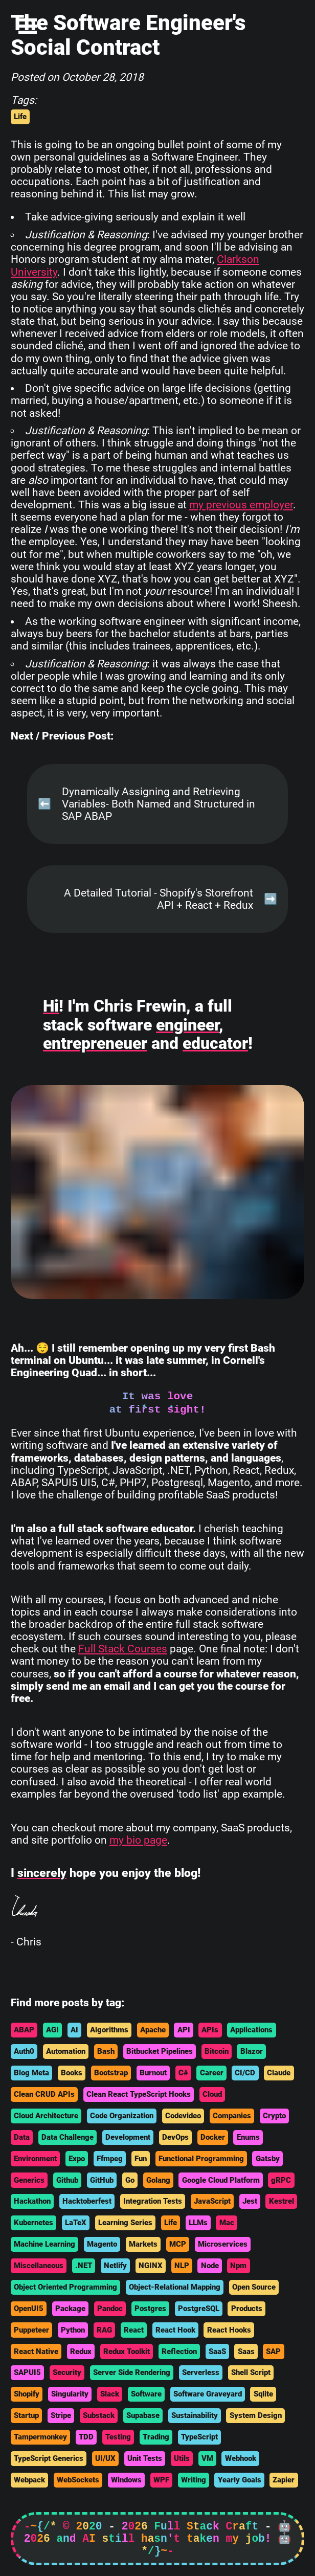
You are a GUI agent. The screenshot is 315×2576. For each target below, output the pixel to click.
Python (73, 2330)
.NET (83, 2265)
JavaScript (212, 2201)
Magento (102, 2244)
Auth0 (24, 2051)
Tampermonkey (40, 2436)
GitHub (102, 2180)
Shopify (26, 2394)
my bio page (138, 1840)
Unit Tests (144, 2458)
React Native (36, 2351)
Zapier (284, 2479)
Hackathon (32, 2201)
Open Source (254, 2287)
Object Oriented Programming (65, 2287)
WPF (161, 2479)
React (134, 2330)
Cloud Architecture (46, 2115)
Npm (238, 2265)
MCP (177, 2244)
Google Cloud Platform (221, 2180)
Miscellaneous (38, 2265)
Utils (182, 2458)
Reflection (179, 2351)
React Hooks (229, 2330)
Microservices (223, 2244)
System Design (256, 2415)
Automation (65, 2051)
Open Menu (27, 26)
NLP (181, 2265)
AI (74, 2029)
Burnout (153, 2072)
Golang (158, 2180)
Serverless (200, 2372)
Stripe (61, 2415)
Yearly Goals (239, 2479)
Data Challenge (67, 2137)
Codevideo (183, 2115)
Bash (106, 2051)
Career (211, 2072)
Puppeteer (31, 2330)
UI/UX (105, 2458)
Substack (99, 2415)
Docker (212, 2137)
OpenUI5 (28, 2308)
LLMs (198, 2222)
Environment (35, 2158)
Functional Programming (201, 2158)
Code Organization (121, 2115)
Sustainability (194, 2415)
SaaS (217, 2351)
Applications (251, 2029)
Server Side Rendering (131, 2372)
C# (183, 2072)
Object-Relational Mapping (174, 2287)
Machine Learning (44, 2244)
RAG (104, 2330)
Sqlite (263, 2394)
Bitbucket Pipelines (159, 2051)
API (183, 2029)
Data (22, 2137)
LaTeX (75, 2222)
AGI (52, 2029)
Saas (246, 2351)
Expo (77, 2158)
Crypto (274, 2115)
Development (127, 2137)
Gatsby (268, 2158)
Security (67, 2372)
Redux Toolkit (126, 2351)
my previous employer (241, 505)
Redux (81, 2351)
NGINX (151, 2265)
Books (71, 2072)
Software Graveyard (207, 2394)
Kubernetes (33, 2222)
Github (67, 2180)
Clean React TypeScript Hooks (138, 2094)
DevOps (175, 2137)
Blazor (251, 2051)
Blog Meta (31, 2072)
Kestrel (281, 2201)
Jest (249, 2201)
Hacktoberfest (86, 2201)
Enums (248, 2137)
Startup (26, 2415)
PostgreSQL (198, 2308)
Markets (143, 2244)
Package (70, 2308)
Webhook (240, 2458)
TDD (86, 2436)
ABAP (24, 2029)
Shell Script (251, 2372)
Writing (193, 2479)
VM (207, 2458)
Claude (278, 2072)
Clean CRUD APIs (44, 2094)
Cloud (212, 2094)
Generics (29, 2180)
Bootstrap (111, 2072)
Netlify (115, 2265)
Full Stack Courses (122, 1649)
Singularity (69, 2394)
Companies (232, 2115)
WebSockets (78, 2479)
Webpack (29, 2479)
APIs (209, 2029)
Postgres (150, 2308)
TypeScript (199, 2436)
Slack (109, 2394)
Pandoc (110, 2308)
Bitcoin (217, 2051)
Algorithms (109, 2029)
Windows (126, 2479)
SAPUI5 (27, 2372)
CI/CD (245, 2072)
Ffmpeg (110, 2158)
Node (210, 2265)
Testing (118, 2436)
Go (129, 2180)
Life (20, 116)
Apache (153, 2029)
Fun (140, 2158)
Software (146, 2394)
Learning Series (125, 2222)
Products (246, 2308)
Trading (156, 2436)
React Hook (175, 2330)
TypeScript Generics (48, 2458)
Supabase (143, 2415)
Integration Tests (152, 2201)
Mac (226, 2222)
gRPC (281, 2180)
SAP (273, 2351)
